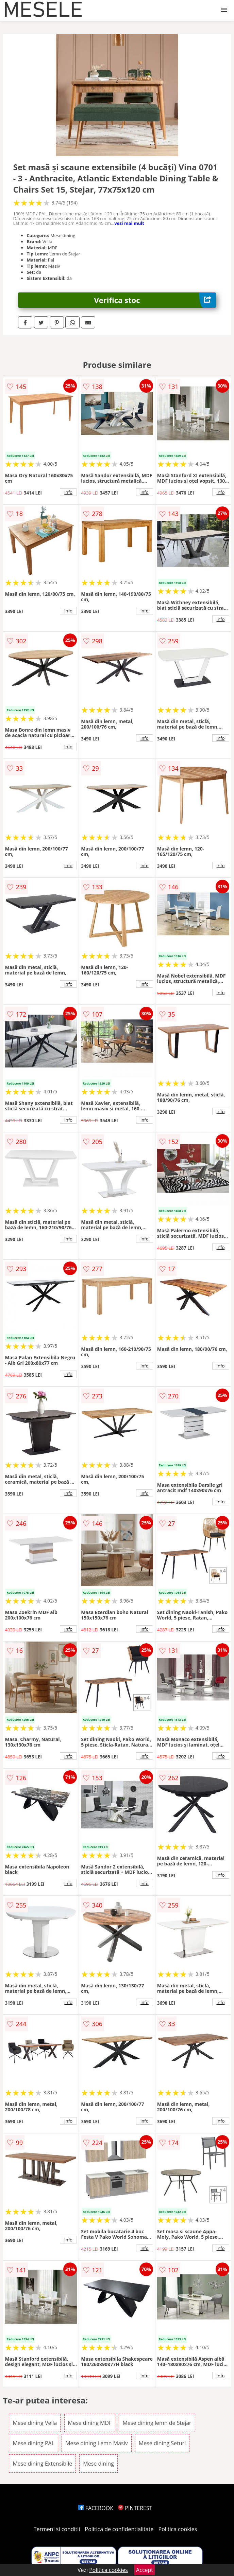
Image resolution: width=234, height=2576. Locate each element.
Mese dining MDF (90, 2423)
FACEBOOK (95, 2508)
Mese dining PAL (33, 2443)
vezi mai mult (129, 223)
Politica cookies (177, 2529)
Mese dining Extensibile (42, 2463)
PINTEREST (135, 2508)
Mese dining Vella (35, 2423)
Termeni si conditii (57, 2529)
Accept (144, 2570)
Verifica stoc (155, 300)
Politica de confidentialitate (119, 2529)
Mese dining (98, 2463)
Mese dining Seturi (162, 2443)
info (68, 492)
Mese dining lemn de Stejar (156, 2423)
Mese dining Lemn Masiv (96, 2443)
